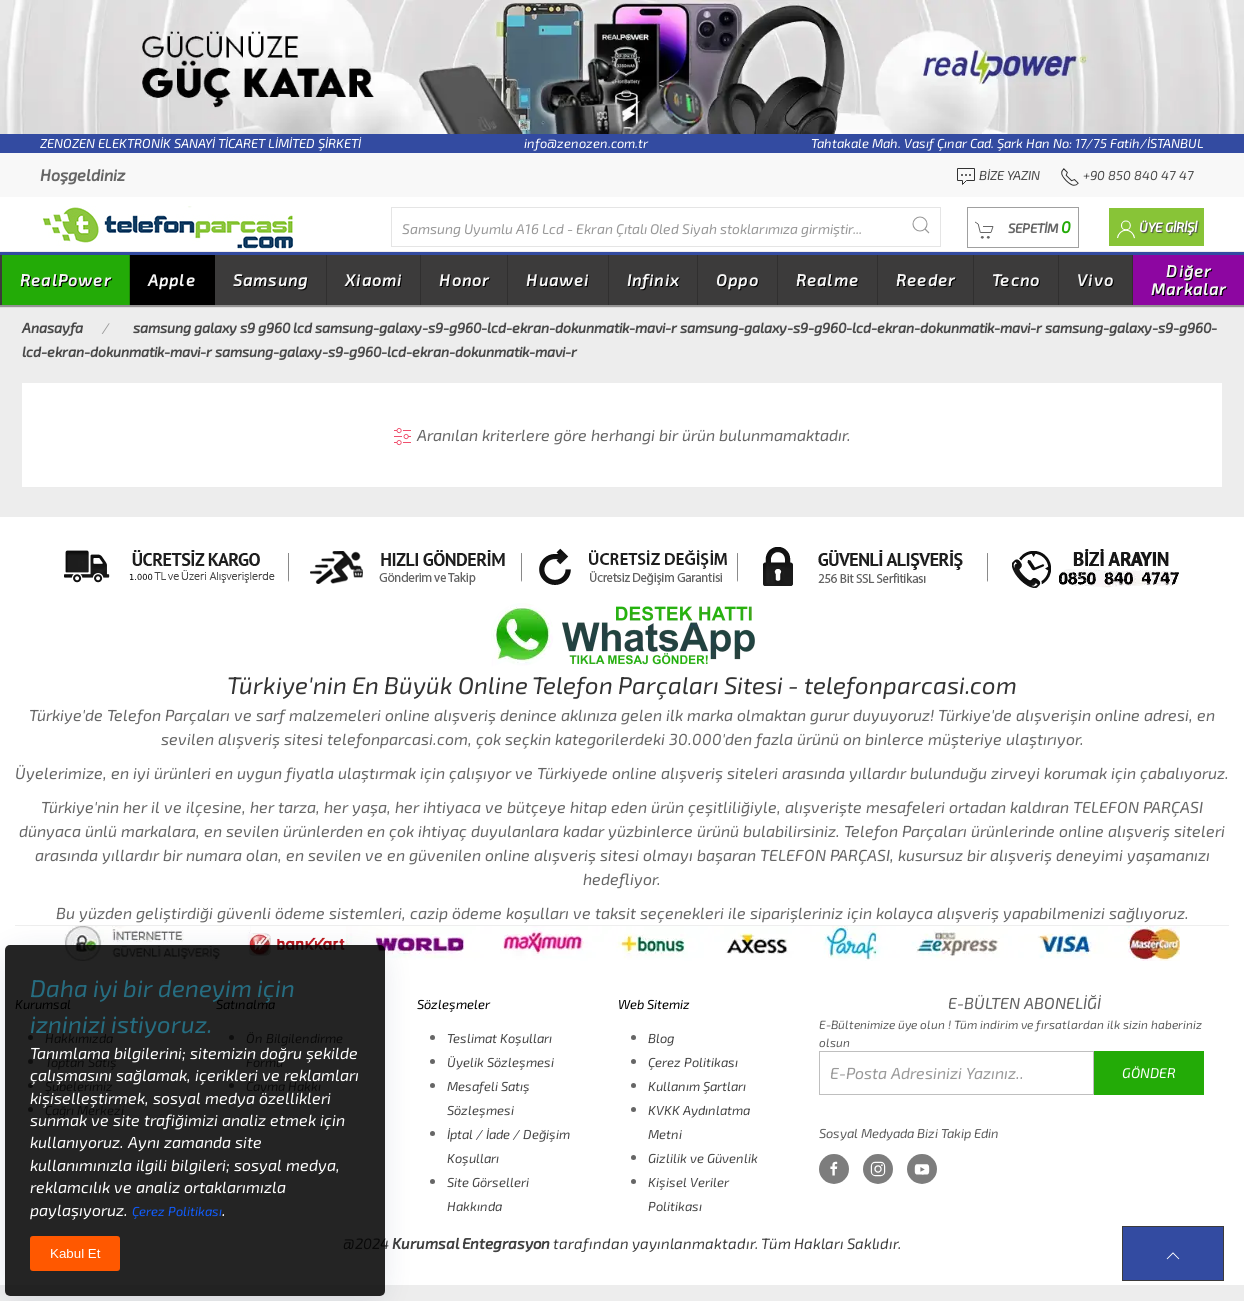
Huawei (557, 279)
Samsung (270, 279)
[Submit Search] (921, 224)
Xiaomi (373, 279)
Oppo (737, 279)
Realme (827, 279)
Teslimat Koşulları (499, 1038)
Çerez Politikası (693, 1062)
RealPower (65, 279)
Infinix (653, 279)
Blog (661, 1038)
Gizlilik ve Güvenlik (703, 1158)
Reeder (925, 279)
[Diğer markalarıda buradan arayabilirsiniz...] (666, 227)
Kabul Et (75, 1253)
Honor (464, 279)
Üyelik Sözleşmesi (500, 1062)
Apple (172, 279)
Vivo (1095, 279)
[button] (1023, 227)
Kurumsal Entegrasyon (471, 1243)
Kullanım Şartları (697, 1086)
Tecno (1016, 279)
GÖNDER (1149, 1072)
